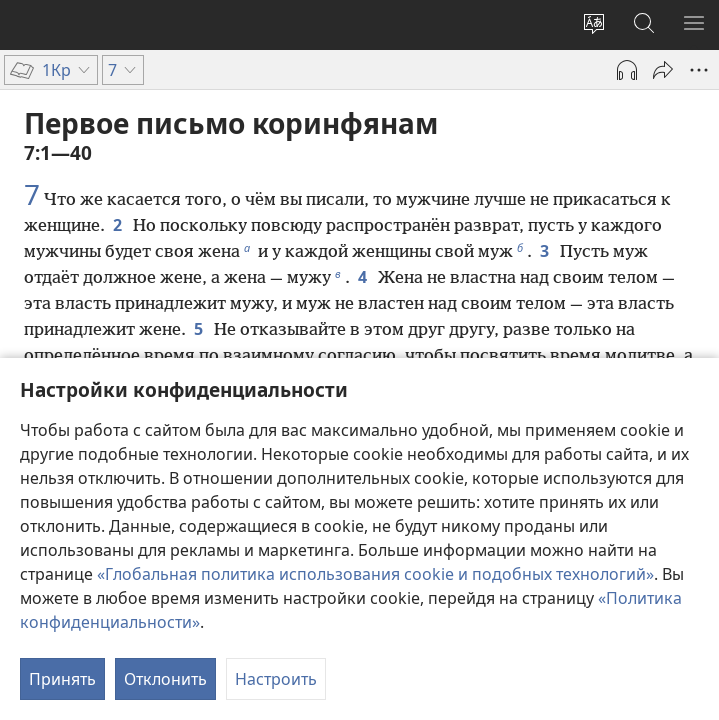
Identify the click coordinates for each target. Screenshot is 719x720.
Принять (62, 679)
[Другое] (699, 70)
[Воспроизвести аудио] (627, 70)
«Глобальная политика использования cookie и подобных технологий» (375, 574)
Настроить (276, 679)
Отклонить (165, 679)
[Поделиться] (663, 70)
